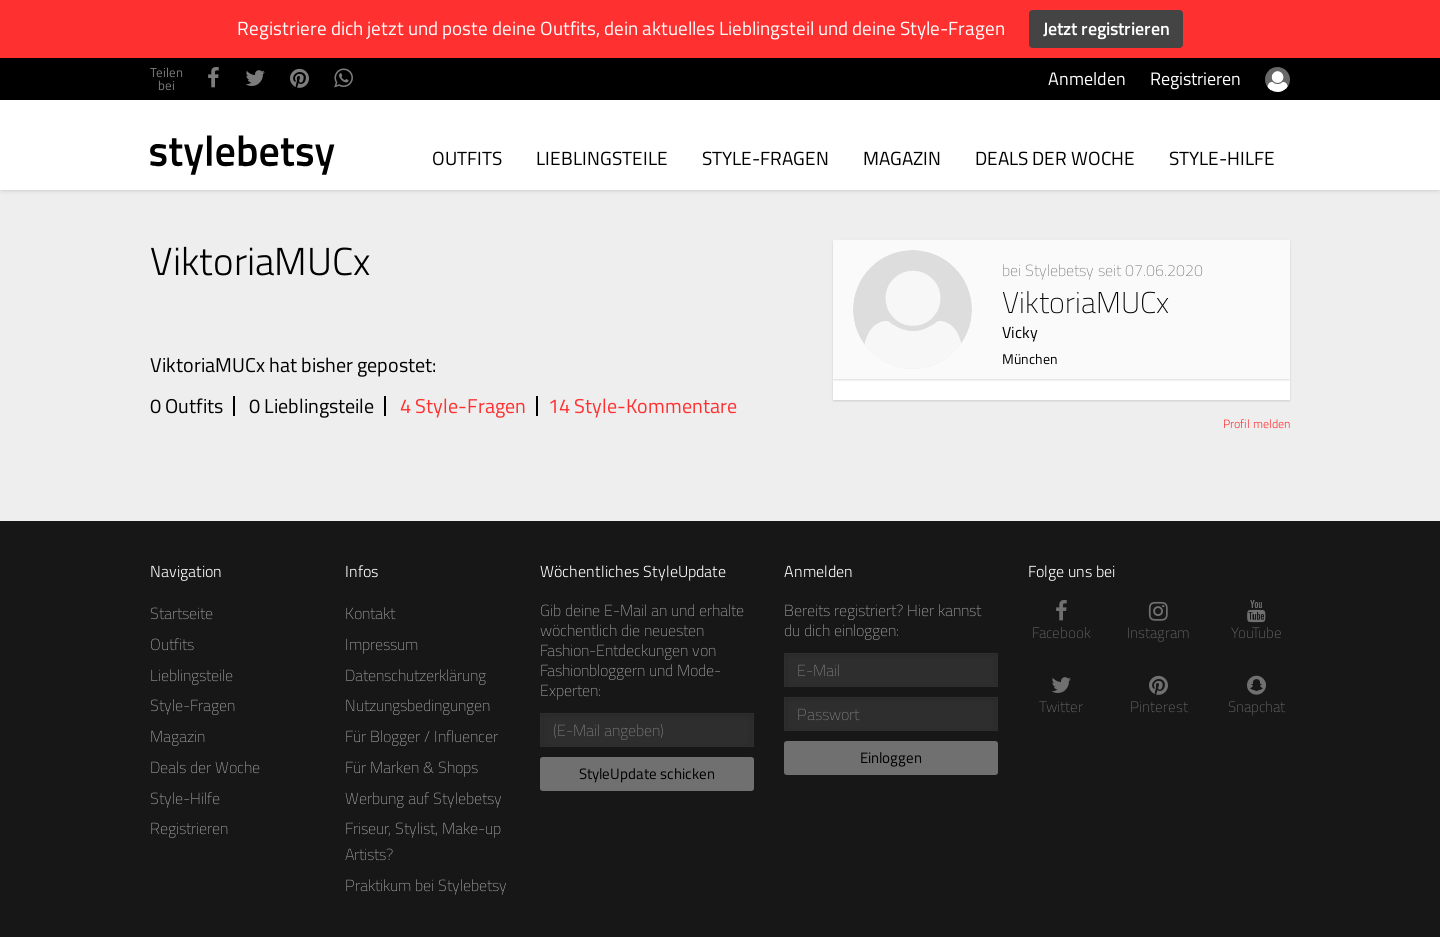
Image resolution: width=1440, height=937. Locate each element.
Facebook (1062, 621)
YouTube (1257, 621)
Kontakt (370, 613)
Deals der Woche (1055, 157)
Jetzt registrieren (1106, 28)
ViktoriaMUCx (1102, 311)
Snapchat (1257, 695)
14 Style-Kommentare (642, 406)
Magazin (902, 157)
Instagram (1159, 621)
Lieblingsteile (602, 157)
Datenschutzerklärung (415, 675)
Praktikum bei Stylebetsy (426, 885)
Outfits (467, 157)
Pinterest (1159, 695)
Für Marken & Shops (411, 767)
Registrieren (1195, 78)
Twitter (1062, 695)
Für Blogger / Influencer (421, 736)
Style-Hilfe (1222, 157)
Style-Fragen (765, 157)
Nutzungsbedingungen (417, 705)
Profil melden (1256, 423)
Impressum (381, 644)
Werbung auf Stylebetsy (423, 798)
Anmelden (1087, 78)
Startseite (181, 613)
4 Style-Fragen (463, 406)
